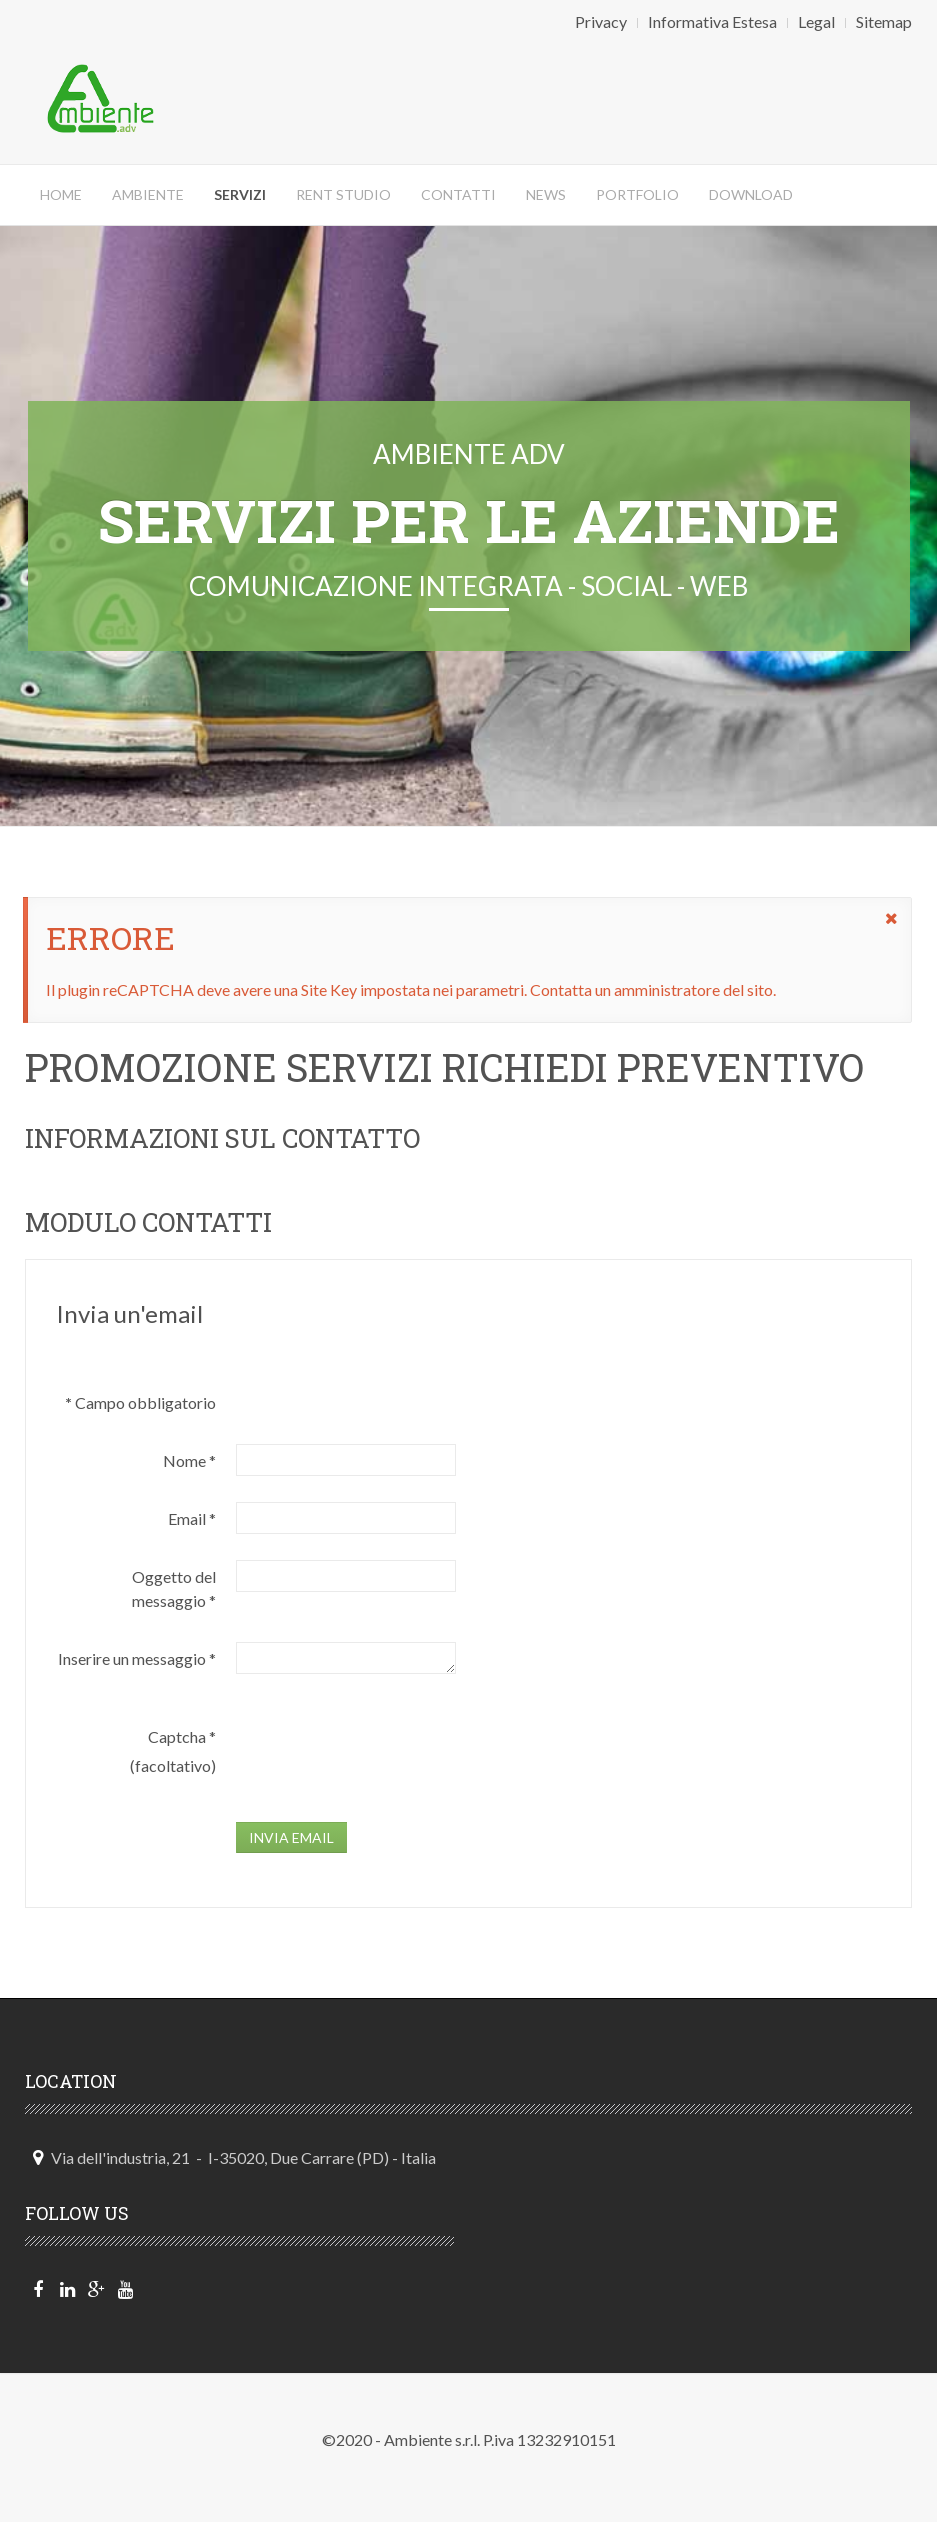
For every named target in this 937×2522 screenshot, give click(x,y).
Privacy (601, 21)
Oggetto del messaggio (174, 1588)
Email (192, 1518)
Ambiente (148, 194)
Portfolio (637, 194)
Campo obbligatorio (140, 1402)
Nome (189, 1460)
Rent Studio (343, 194)
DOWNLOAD (751, 194)
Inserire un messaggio (137, 1658)
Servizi (240, 194)
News (546, 194)
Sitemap (884, 21)
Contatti (458, 194)
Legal (816, 21)
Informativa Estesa (712, 21)
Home (61, 194)
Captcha (182, 1736)
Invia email (291, 1837)
